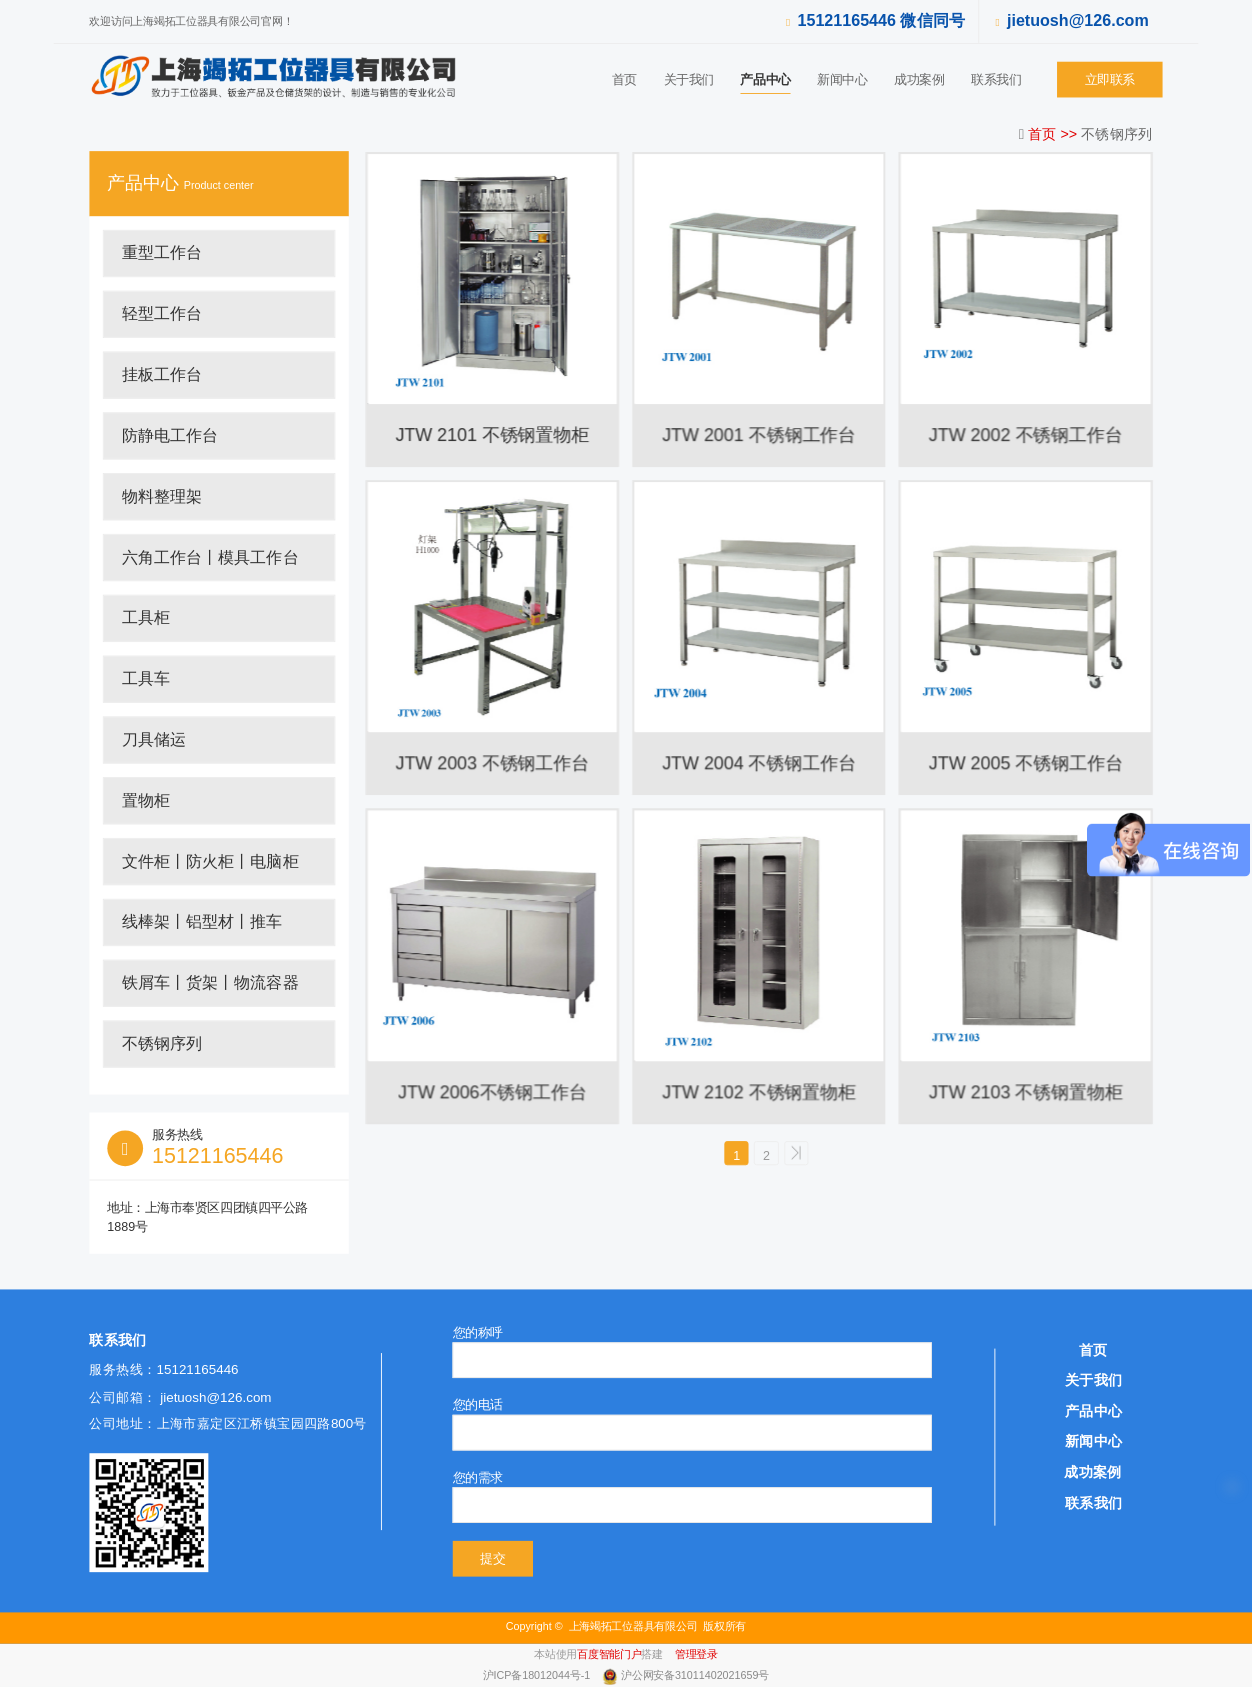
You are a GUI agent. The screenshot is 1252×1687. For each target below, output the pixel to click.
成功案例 (919, 79)
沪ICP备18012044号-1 (538, 1676)
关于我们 (689, 79)
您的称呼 (478, 1332)
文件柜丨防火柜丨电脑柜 (210, 861)
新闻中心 (842, 79)
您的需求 (478, 1477)
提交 (492, 1559)
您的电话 (478, 1405)
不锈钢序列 (162, 1044)
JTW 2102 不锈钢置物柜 (759, 1092)
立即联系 (1110, 79)
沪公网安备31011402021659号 (695, 1676)
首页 (624, 79)
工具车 (146, 679)
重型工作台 (162, 253)
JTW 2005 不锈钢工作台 (1026, 763)
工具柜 (146, 618)
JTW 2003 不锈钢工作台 (492, 763)
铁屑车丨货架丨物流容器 (210, 983)
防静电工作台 (170, 436)
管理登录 (696, 1654)
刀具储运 (154, 740)
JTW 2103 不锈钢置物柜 (1026, 1092)
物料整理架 (162, 496)
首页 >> (1054, 133)
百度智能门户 (609, 1654)
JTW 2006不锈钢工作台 (492, 1092)
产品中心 (765, 79)
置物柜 (146, 800)
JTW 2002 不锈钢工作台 (1026, 435)
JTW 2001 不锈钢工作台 (759, 435)
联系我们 (996, 79)
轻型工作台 (162, 314)
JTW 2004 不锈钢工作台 (759, 763)
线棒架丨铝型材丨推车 (202, 922)
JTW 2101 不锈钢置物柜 (492, 435)
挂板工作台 (162, 375)
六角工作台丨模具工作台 (210, 557)
